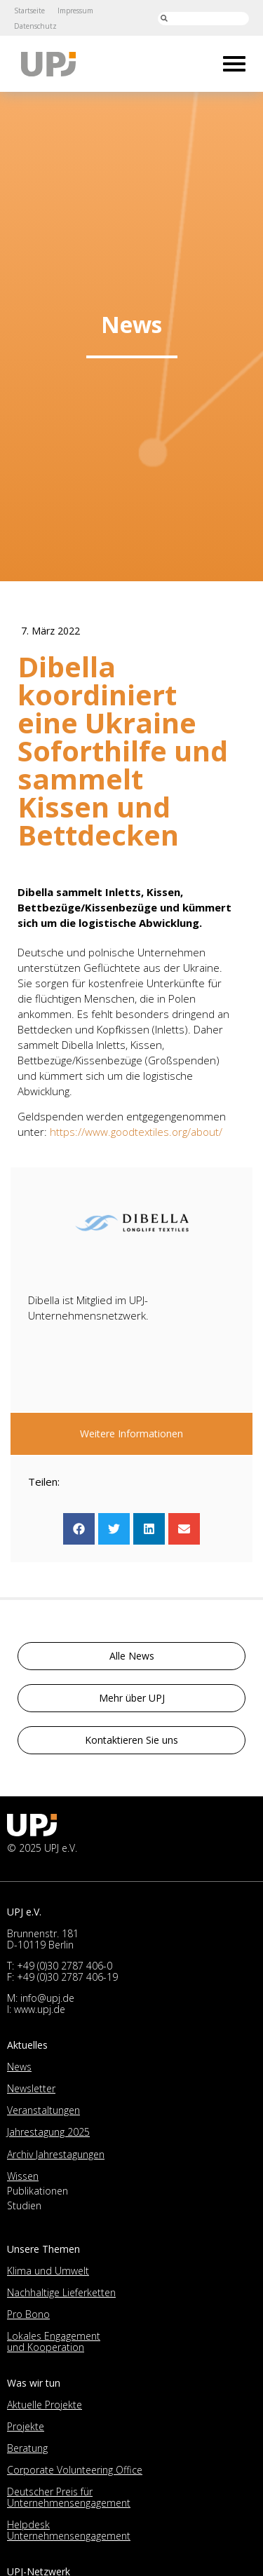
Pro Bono (28, 2314)
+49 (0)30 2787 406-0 (64, 1965)
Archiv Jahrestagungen (55, 2154)
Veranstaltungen (43, 2110)
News (19, 2066)
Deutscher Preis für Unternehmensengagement (68, 2497)
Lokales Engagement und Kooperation (53, 2341)
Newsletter (31, 2088)
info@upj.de (47, 1998)
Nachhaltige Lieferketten (61, 2292)
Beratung (27, 2448)
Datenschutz (35, 26)
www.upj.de (39, 2009)
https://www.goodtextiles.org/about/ (136, 1132)
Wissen (23, 2176)
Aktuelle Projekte (44, 2404)
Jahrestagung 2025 (48, 2131)
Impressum (75, 10)
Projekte (25, 2426)
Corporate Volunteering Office (74, 2469)
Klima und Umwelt (48, 2270)
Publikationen (37, 2190)
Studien (24, 2205)
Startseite (29, 10)
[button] (79, 1529)
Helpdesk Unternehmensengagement (68, 2530)
